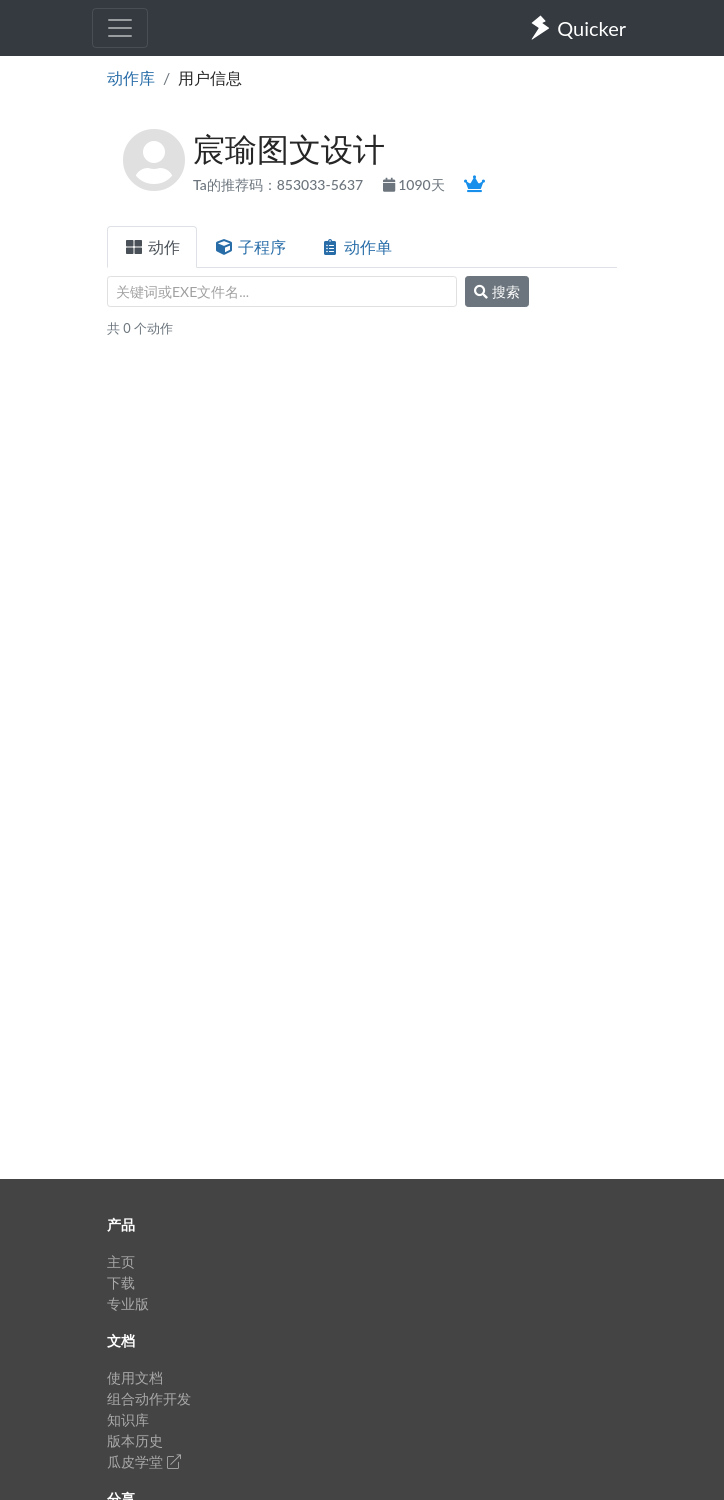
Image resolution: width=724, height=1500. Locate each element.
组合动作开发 (149, 1398)
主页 (121, 1261)
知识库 (128, 1419)
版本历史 (135, 1440)
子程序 (250, 246)
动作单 (356, 246)
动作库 (131, 77)
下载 (121, 1282)
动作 (152, 246)
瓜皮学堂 (144, 1461)
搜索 (497, 291)
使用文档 (135, 1377)
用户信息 (210, 77)
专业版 (128, 1303)
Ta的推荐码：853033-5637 (280, 184)
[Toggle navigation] (120, 28)
